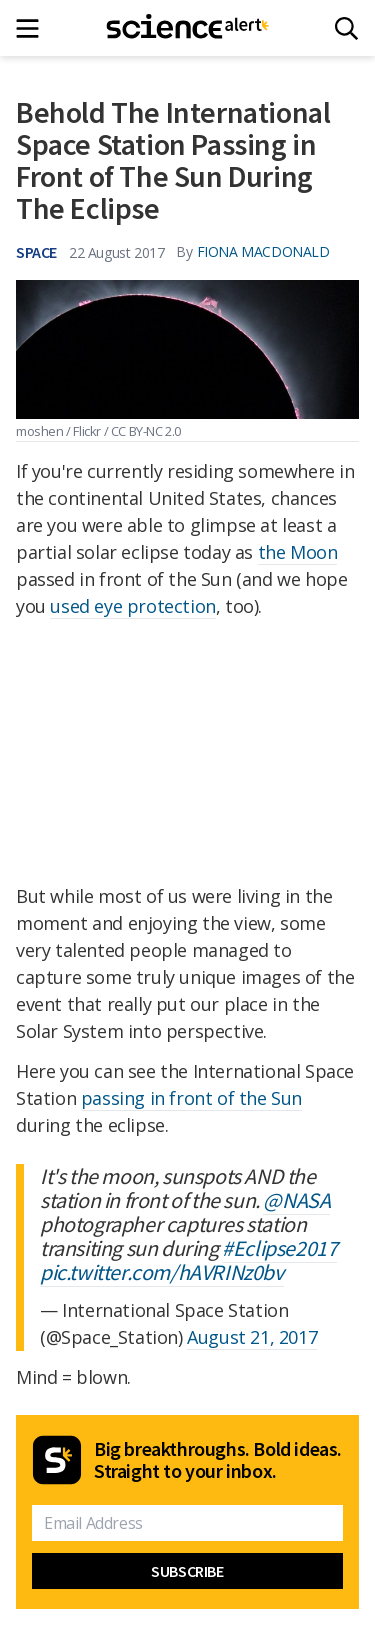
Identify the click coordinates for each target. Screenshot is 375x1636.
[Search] (346, 28)
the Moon (298, 552)
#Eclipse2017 (279, 1248)
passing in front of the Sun (191, 1098)
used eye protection (132, 606)
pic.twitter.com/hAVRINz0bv (162, 1272)
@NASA (296, 1200)
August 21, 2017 (252, 1337)
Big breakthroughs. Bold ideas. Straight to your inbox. (218, 1460)
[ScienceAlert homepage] (187, 28)
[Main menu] (33, 28)
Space (36, 252)
